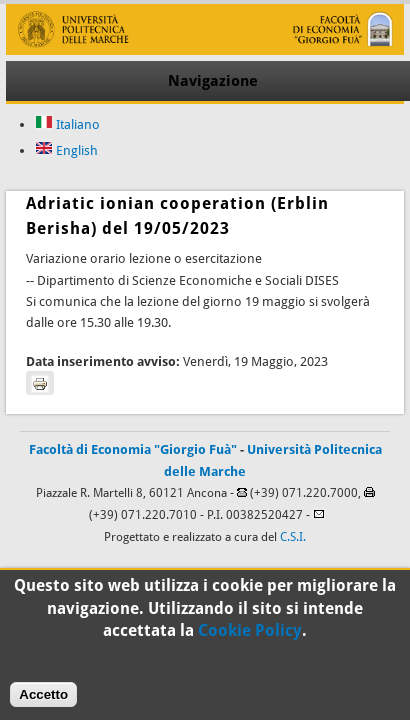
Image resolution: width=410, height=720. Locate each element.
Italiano (67, 124)
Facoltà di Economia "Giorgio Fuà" (133, 449)
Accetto (43, 700)
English (66, 150)
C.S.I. (293, 537)
